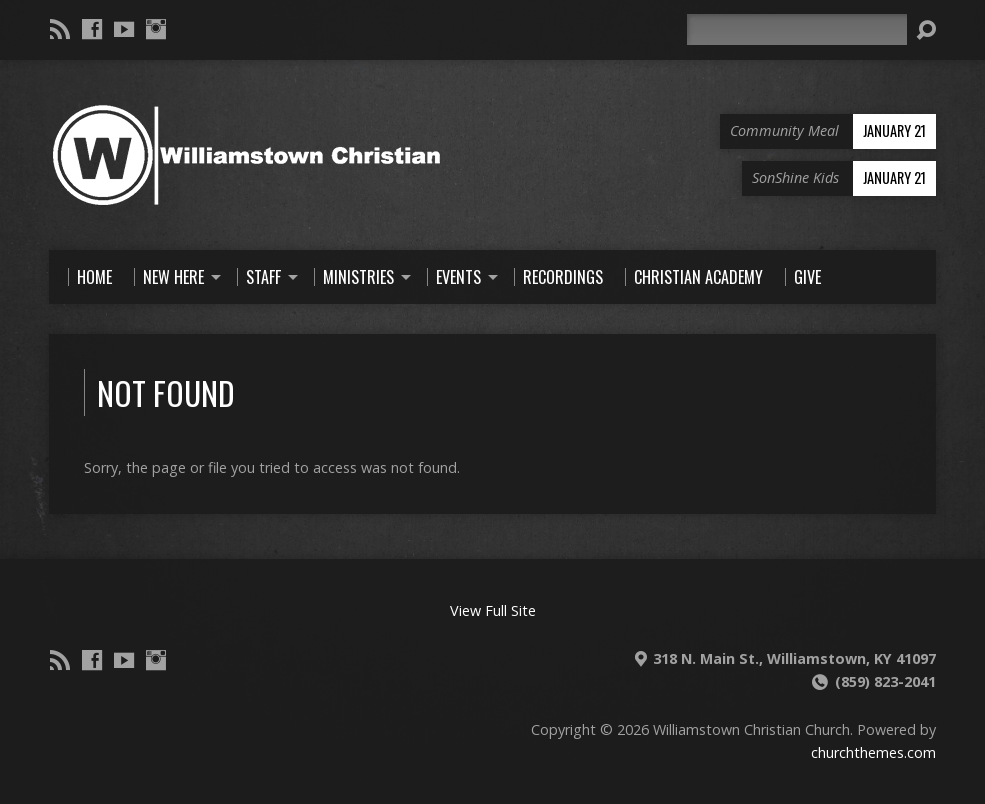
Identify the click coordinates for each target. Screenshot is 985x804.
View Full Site (493, 610)
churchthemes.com (873, 752)
